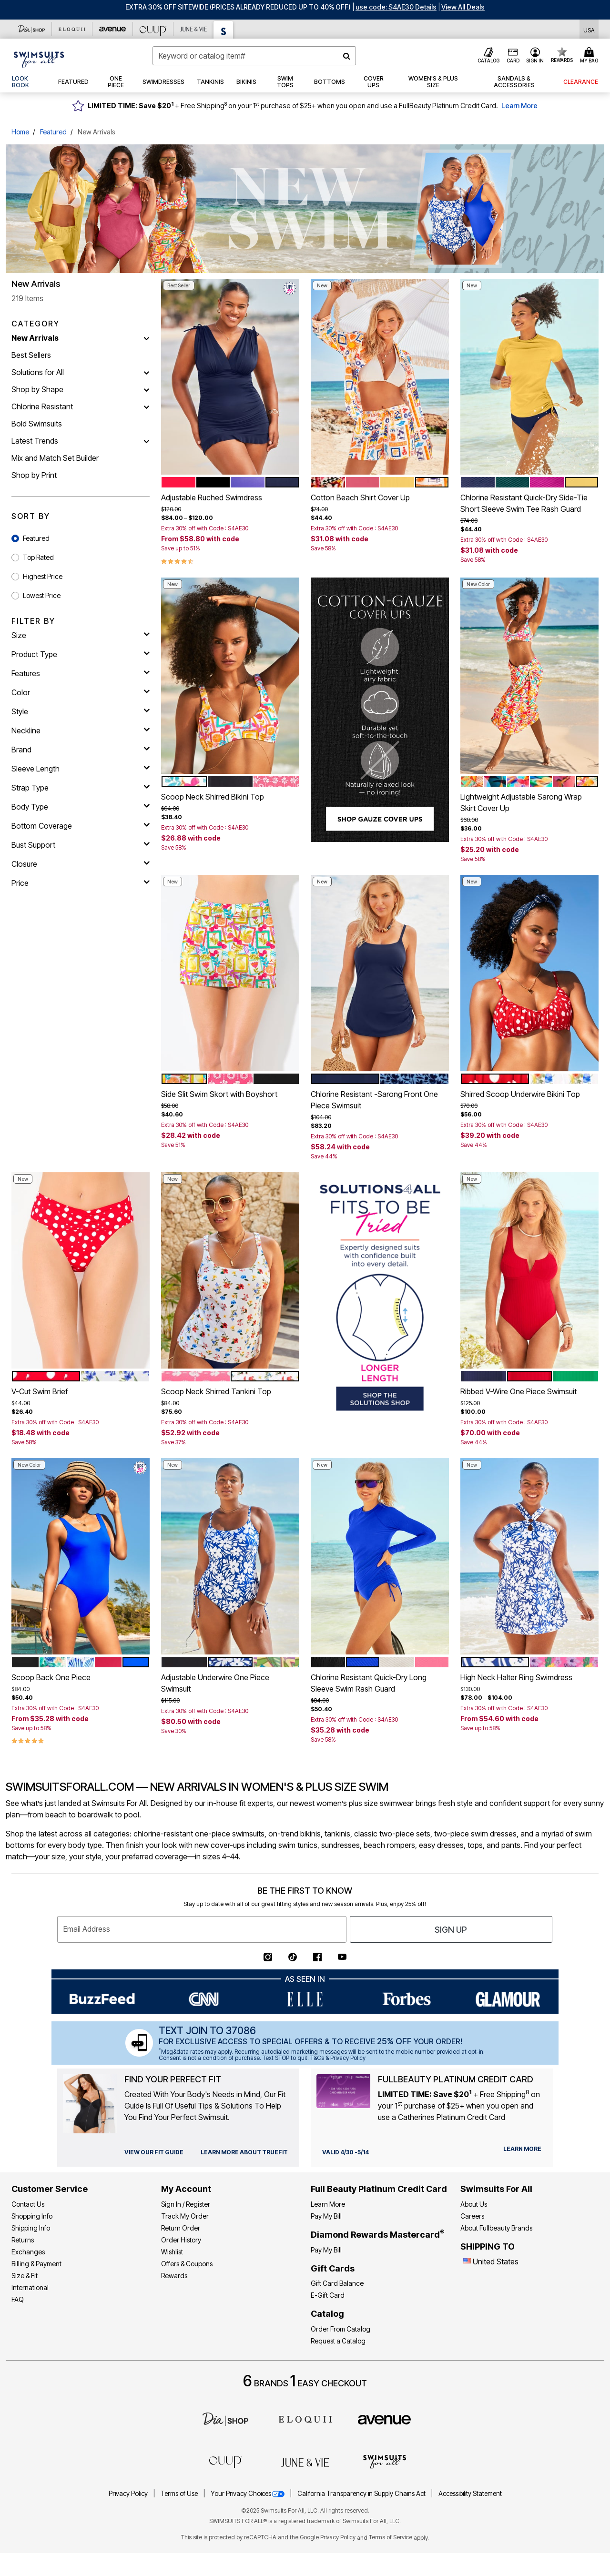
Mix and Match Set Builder (55, 458)
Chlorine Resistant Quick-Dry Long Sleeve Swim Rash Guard (369, 1683)
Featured (53, 132)
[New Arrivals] (146, 338)
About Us (473, 2204)
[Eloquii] (72, 29)
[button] (396, 7)
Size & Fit (24, 2276)
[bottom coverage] (80, 826)
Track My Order (185, 2216)
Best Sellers (31, 355)
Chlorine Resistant (42, 406)
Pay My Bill (326, 2216)
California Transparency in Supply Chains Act (362, 2493)
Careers (472, 2216)
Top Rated (38, 557)
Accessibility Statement (470, 2493)
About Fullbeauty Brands (496, 2228)
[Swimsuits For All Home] (39, 58)
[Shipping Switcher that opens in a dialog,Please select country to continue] (589, 29)
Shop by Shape (37, 389)
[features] (80, 673)
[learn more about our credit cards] (522, 2149)
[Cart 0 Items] (590, 56)
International (30, 2287)
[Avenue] (112, 29)
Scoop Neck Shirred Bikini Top (212, 796)
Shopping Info (31, 2216)
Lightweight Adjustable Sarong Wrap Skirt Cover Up (521, 802)
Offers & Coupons (187, 2264)
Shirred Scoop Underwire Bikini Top (520, 1094)
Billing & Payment (36, 2264)
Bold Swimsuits (36, 423)
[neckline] (80, 730)
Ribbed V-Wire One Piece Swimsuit (518, 1391)
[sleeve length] (80, 768)
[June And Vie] (193, 29)
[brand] (80, 749)
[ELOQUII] (305, 2418)
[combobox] (254, 55)
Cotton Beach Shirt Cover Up (360, 497)
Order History (181, 2240)
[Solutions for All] (146, 372)
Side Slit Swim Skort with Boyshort (219, 1094)
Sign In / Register (185, 2204)
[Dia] (225, 2418)
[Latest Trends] (146, 440)
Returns (22, 2240)
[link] (29, 81)
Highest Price (42, 576)
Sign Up (451, 1930)
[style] (80, 711)
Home (20, 132)
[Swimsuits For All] (223, 30)
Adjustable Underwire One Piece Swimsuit (215, 1683)
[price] (80, 883)
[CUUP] (153, 29)
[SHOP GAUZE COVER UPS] (380, 720)
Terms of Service (391, 2537)
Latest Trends (34, 441)
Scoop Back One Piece (51, 1677)
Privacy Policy (129, 2493)
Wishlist (172, 2252)
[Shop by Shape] (146, 389)
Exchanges (28, 2252)
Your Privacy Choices (248, 2493)
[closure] (80, 864)
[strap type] (80, 787)
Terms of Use (180, 2493)
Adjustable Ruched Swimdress (211, 497)
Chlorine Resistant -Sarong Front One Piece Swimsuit (374, 1099)
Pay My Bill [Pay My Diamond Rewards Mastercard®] (326, 2250)
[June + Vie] (305, 2462)
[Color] (80, 692)
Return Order (180, 2228)
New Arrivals (35, 338)
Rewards (174, 2276)
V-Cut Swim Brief (39, 1391)
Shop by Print (34, 475)
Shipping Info (30, 2228)
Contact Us (27, 2204)
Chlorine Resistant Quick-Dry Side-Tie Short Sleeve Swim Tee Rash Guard (524, 503)
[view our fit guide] (154, 2152)
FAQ (17, 2299)
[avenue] (384, 2419)
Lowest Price (42, 595)
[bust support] (80, 845)
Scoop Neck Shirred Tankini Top (216, 1391)
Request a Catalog (338, 2341)
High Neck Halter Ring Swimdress (516, 1677)
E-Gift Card (328, 2295)
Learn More (519, 105)
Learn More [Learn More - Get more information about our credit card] (328, 2204)
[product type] (80, 654)
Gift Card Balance (337, 2283)
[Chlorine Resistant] (146, 406)
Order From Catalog (340, 2329)
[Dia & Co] (31, 29)
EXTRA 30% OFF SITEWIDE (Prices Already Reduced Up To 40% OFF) (238, 7)
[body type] (80, 806)
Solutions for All (37, 372)
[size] (80, 635)
